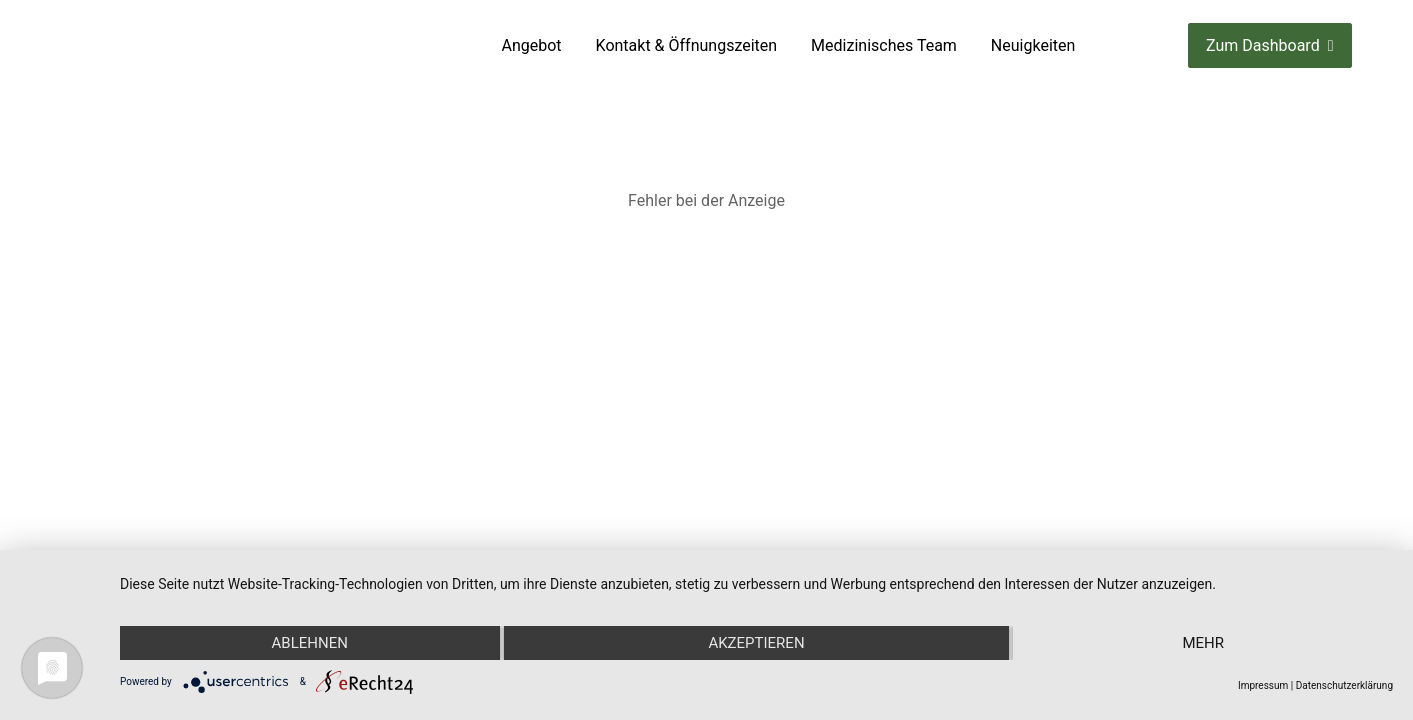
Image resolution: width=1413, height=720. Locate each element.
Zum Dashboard (1269, 45)
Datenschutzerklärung (1344, 685)
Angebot (532, 45)
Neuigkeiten (1033, 45)
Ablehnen (310, 643)
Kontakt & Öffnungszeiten (687, 45)
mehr (1203, 643)
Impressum (1263, 685)
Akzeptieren (756, 643)
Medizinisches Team (884, 45)
